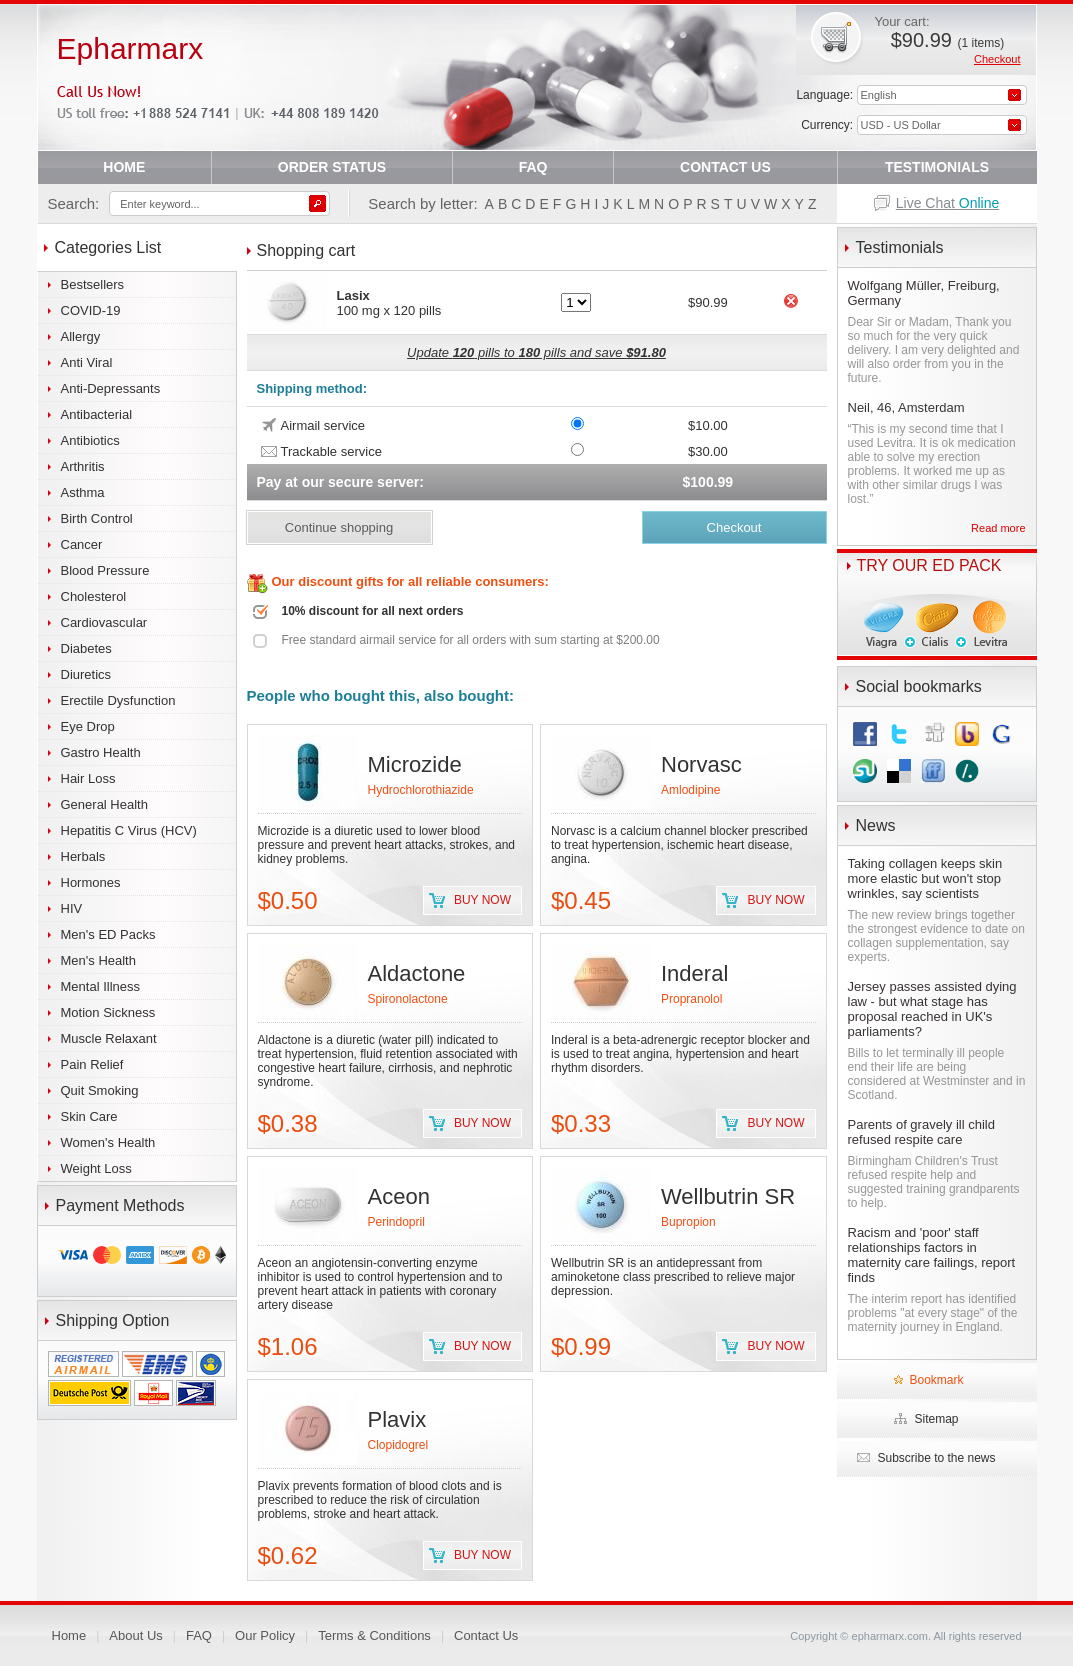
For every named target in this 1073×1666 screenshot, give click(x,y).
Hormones (91, 882)
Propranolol (691, 999)
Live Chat (948, 203)
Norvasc (701, 764)
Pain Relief (92, 1064)
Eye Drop (88, 726)
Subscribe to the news (936, 1458)
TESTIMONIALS (937, 167)
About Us (135, 1635)
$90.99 (947, 40)
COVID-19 (91, 310)
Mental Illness (100, 986)
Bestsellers (93, 284)
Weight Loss (96, 1168)
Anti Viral (87, 362)
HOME (124, 167)
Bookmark (936, 1380)
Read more (998, 528)
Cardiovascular (104, 622)
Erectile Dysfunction (118, 700)
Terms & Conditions (374, 1635)
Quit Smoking (100, 1090)
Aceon (399, 1196)
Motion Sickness (108, 1012)
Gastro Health (101, 752)
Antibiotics (90, 440)
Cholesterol (94, 596)
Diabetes (86, 648)
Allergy (81, 336)
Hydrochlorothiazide (421, 790)
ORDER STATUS (332, 167)
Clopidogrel (398, 1445)
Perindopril (396, 1222)
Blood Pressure (105, 570)
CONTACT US (725, 167)
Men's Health (98, 960)
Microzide (415, 764)
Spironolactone (408, 999)
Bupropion (688, 1222)
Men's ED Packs (108, 934)
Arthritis (83, 466)
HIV (72, 908)
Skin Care (89, 1116)
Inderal (694, 973)
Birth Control (97, 518)
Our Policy (265, 1635)
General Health (104, 804)
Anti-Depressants (111, 388)
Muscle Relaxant (109, 1038)
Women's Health (108, 1142)
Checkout (997, 59)
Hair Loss (88, 778)
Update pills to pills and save (536, 352)
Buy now (482, 900)
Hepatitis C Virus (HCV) (129, 830)
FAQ (533, 167)
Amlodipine (690, 790)
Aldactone (417, 973)
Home (69, 1635)
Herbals (83, 856)
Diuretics (86, 674)
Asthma (83, 492)
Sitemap (936, 1419)
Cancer (82, 544)
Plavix (397, 1419)
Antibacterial (97, 414)
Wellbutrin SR (728, 1196)
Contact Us (486, 1635)
